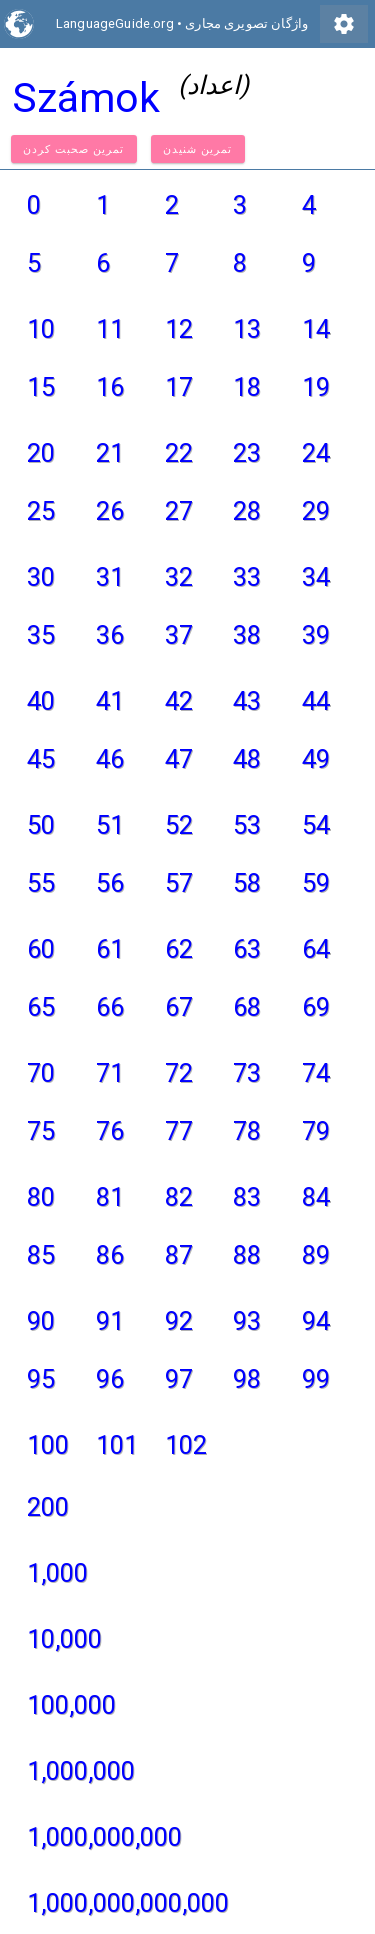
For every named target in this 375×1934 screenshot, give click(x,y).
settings (344, 24)
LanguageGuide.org (115, 23)
